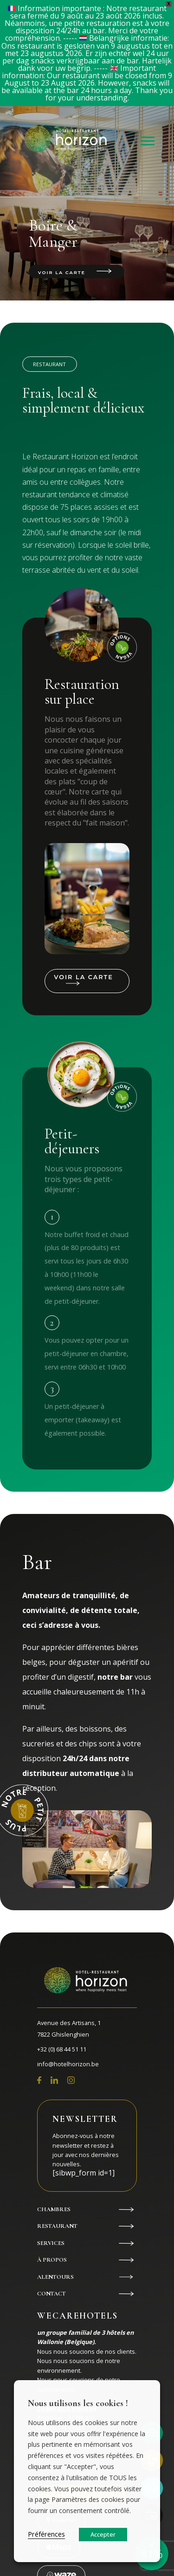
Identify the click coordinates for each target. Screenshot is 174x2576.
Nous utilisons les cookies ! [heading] (78, 2403)
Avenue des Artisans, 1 (87, 2030)
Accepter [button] (103, 2534)
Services (50, 2243)
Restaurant (57, 2226)
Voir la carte (61, 272)
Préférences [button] (46, 2533)
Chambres (54, 2209)
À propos (52, 2259)
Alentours (55, 2277)
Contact (51, 2293)
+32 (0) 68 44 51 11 (61, 2049)
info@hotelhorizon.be (68, 2064)
